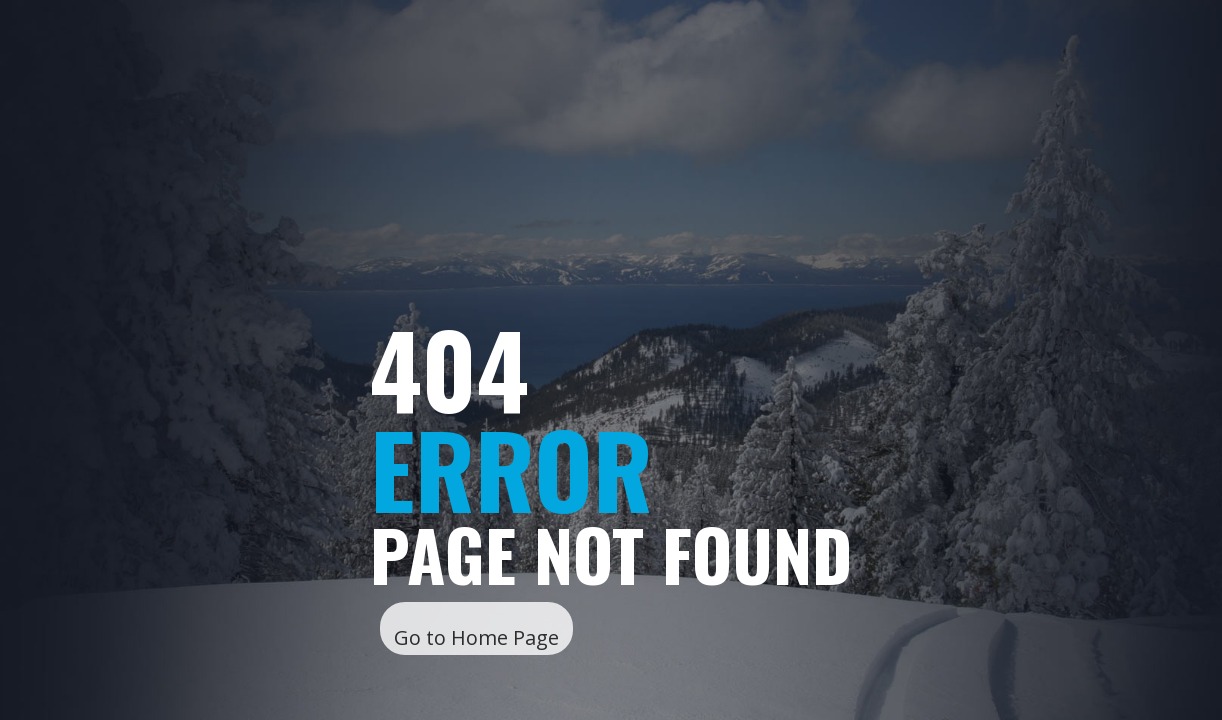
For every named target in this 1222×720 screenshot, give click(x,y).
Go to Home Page (476, 637)
